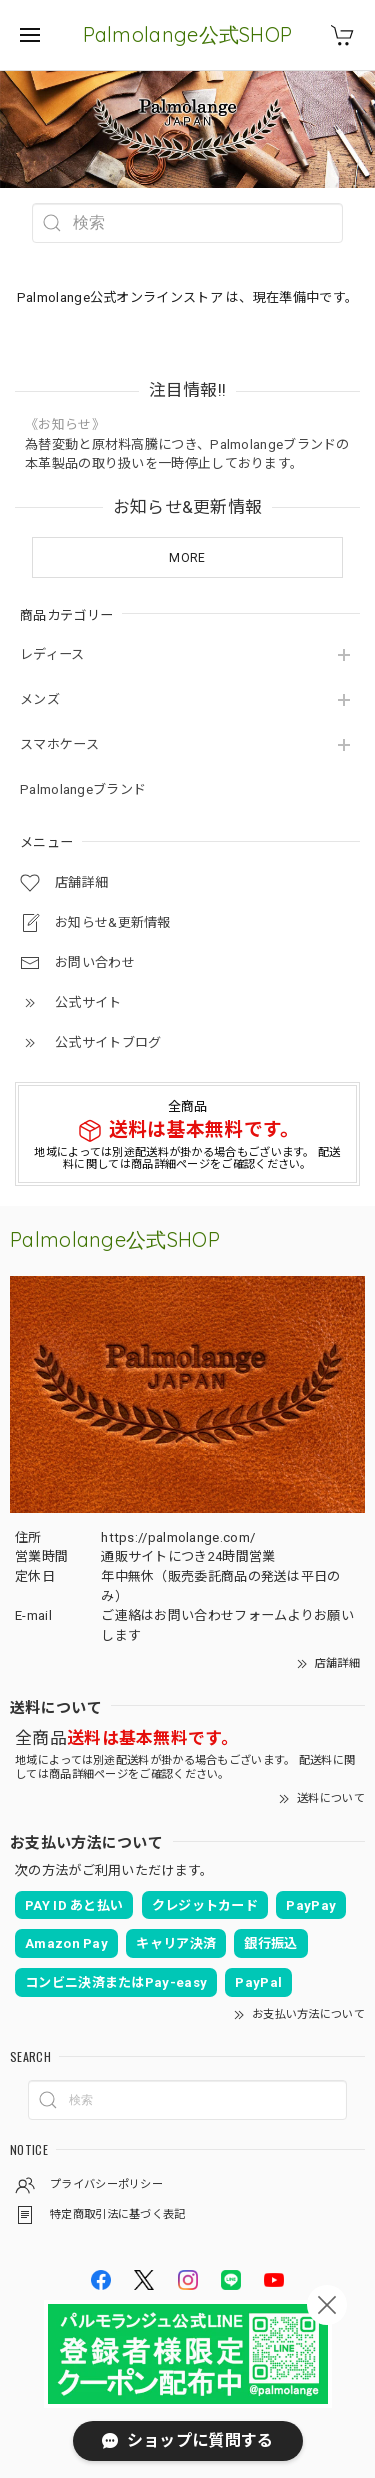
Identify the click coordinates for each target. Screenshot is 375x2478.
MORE (187, 558)
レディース (52, 654)
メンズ (40, 699)
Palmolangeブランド (83, 789)
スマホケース (59, 744)
